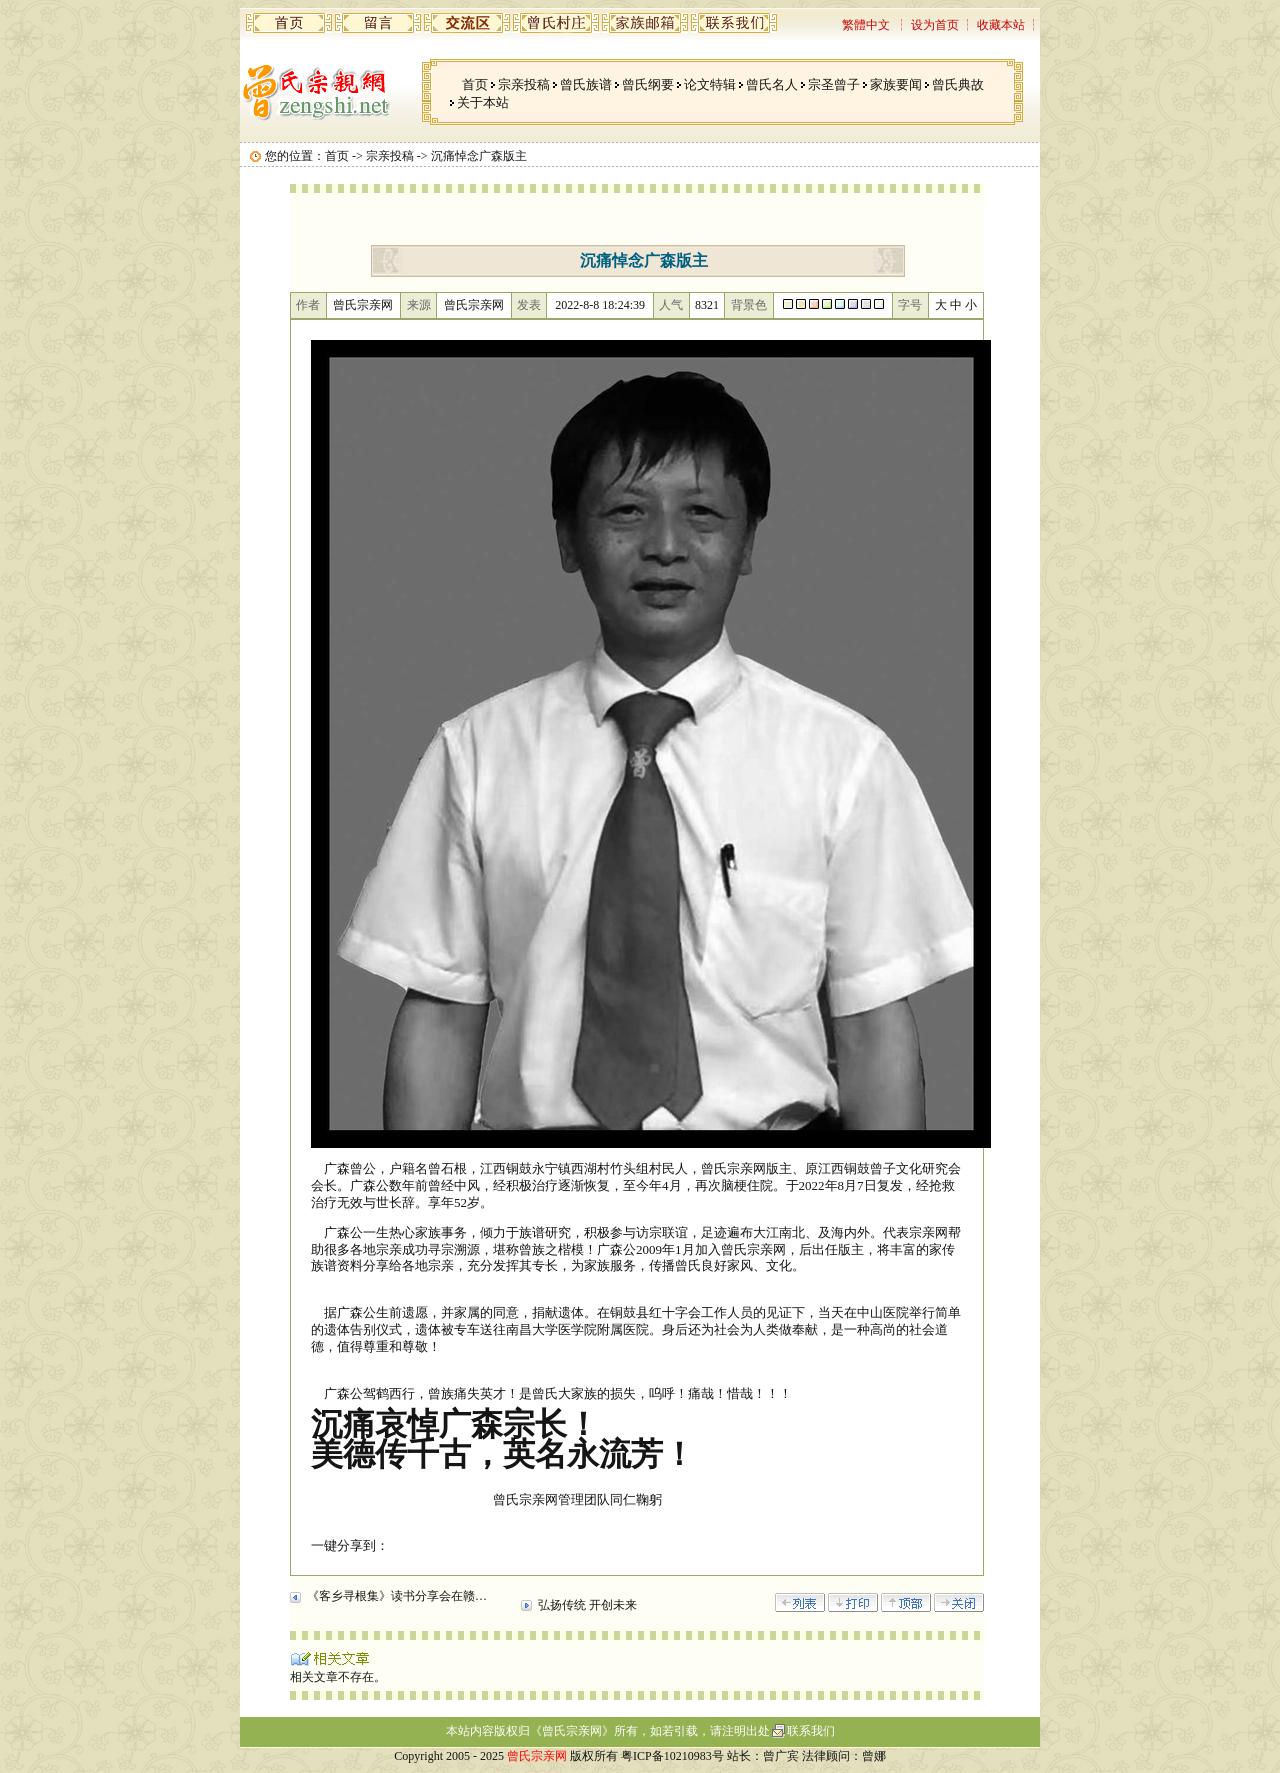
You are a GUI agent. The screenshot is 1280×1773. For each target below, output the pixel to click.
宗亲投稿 (524, 84)
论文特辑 (710, 84)
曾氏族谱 (586, 84)
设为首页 (935, 25)
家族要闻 (896, 84)
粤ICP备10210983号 (672, 1756)
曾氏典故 (958, 84)
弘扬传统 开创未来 (587, 1605)
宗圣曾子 (834, 84)
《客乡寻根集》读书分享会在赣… (397, 1596)
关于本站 (483, 102)
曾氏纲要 (648, 84)
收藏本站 (1001, 25)
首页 (475, 84)
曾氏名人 (772, 84)
